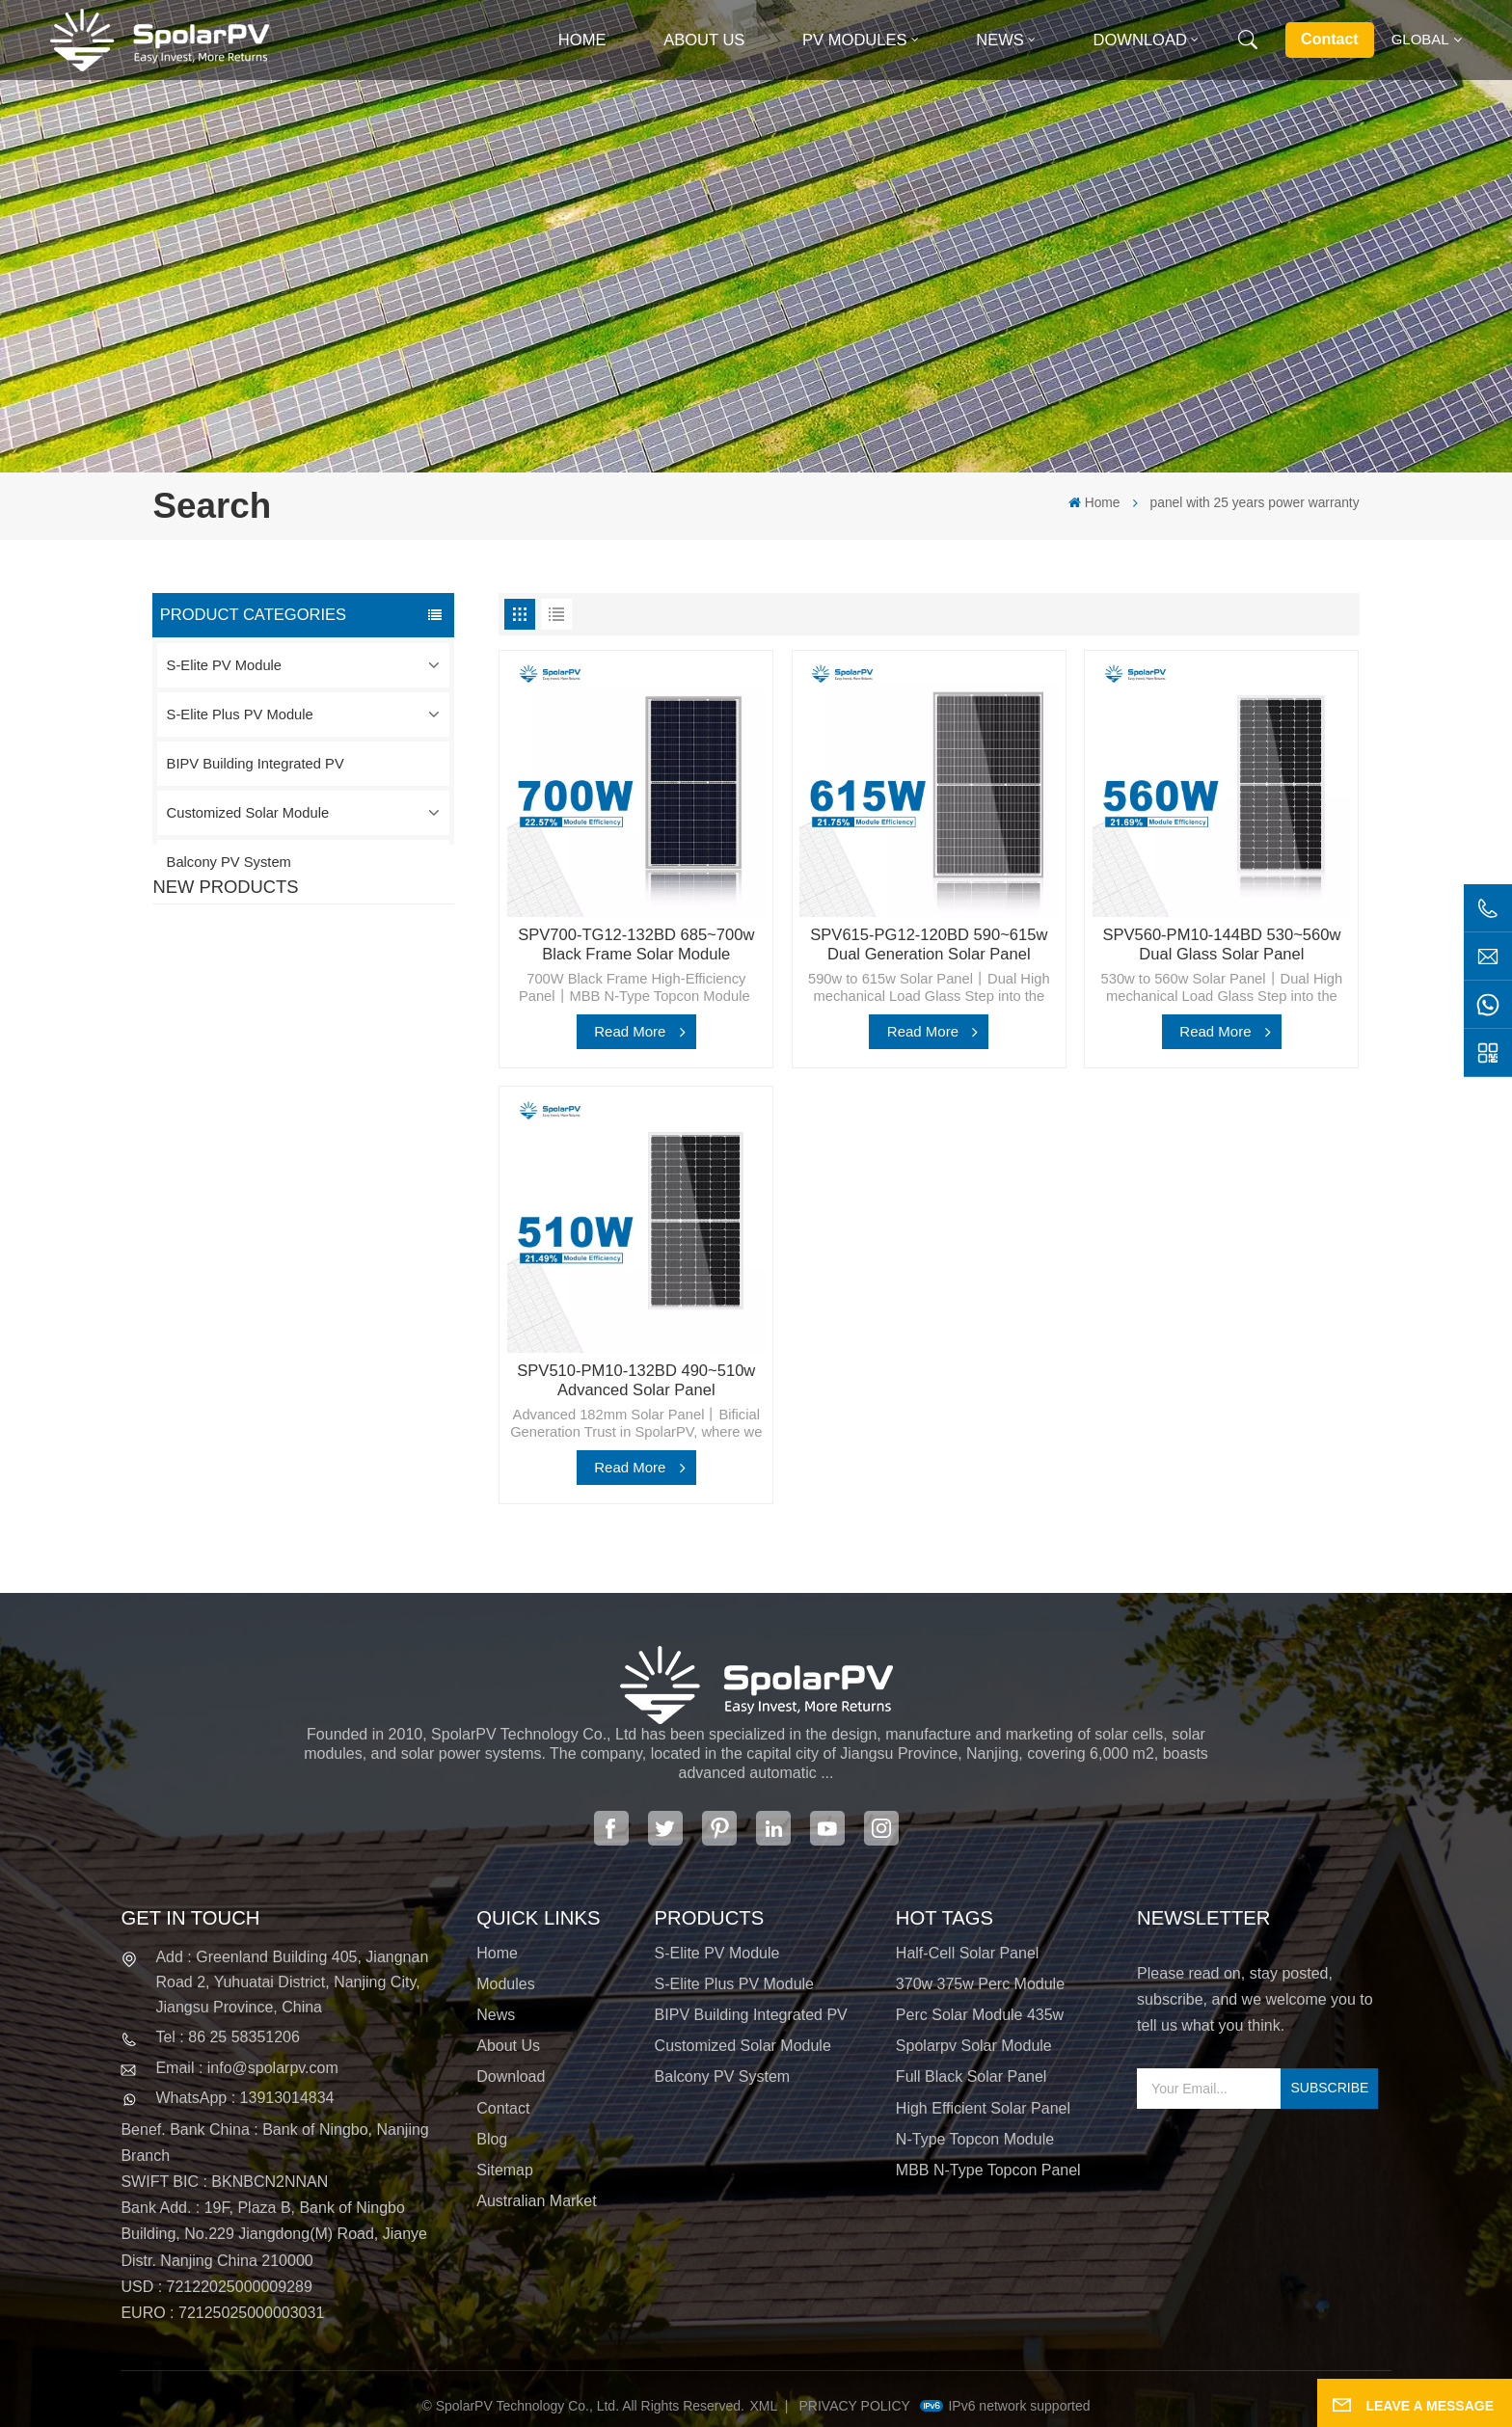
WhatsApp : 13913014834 (244, 2098)
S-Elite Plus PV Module (240, 714)
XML (764, 2406)
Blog (491, 2139)
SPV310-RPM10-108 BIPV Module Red (344, 1108)
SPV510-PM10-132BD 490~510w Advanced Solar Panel (636, 1380)
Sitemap (504, 2170)
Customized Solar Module (248, 813)
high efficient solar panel (983, 2108)
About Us (703, 40)
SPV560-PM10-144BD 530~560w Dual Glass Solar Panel (1221, 944)
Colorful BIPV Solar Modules (350, 1326)
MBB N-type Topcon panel (988, 2170)
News (1000, 40)
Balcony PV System (229, 862)
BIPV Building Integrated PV (255, 763)
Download (1140, 40)
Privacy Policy (854, 2406)
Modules (505, 1984)
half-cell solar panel (968, 1953)
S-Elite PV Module (224, 665)
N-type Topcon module (975, 2139)
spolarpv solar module (974, 2045)
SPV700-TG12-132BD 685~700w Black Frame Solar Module (636, 944)
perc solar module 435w (980, 2015)
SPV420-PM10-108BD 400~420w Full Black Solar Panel (344, 996)
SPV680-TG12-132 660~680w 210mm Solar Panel (337, 1222)
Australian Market (536, 2201)
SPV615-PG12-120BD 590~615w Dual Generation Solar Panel (928, 944)
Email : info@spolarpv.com (246, 2068)
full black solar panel (971, 2076)
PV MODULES (854, 40)
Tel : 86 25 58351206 (227, 2037)
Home (582, 40)
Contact (1330, 39)
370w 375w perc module (980, 1984)
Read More (629, 1031)
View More (303, 1032)
